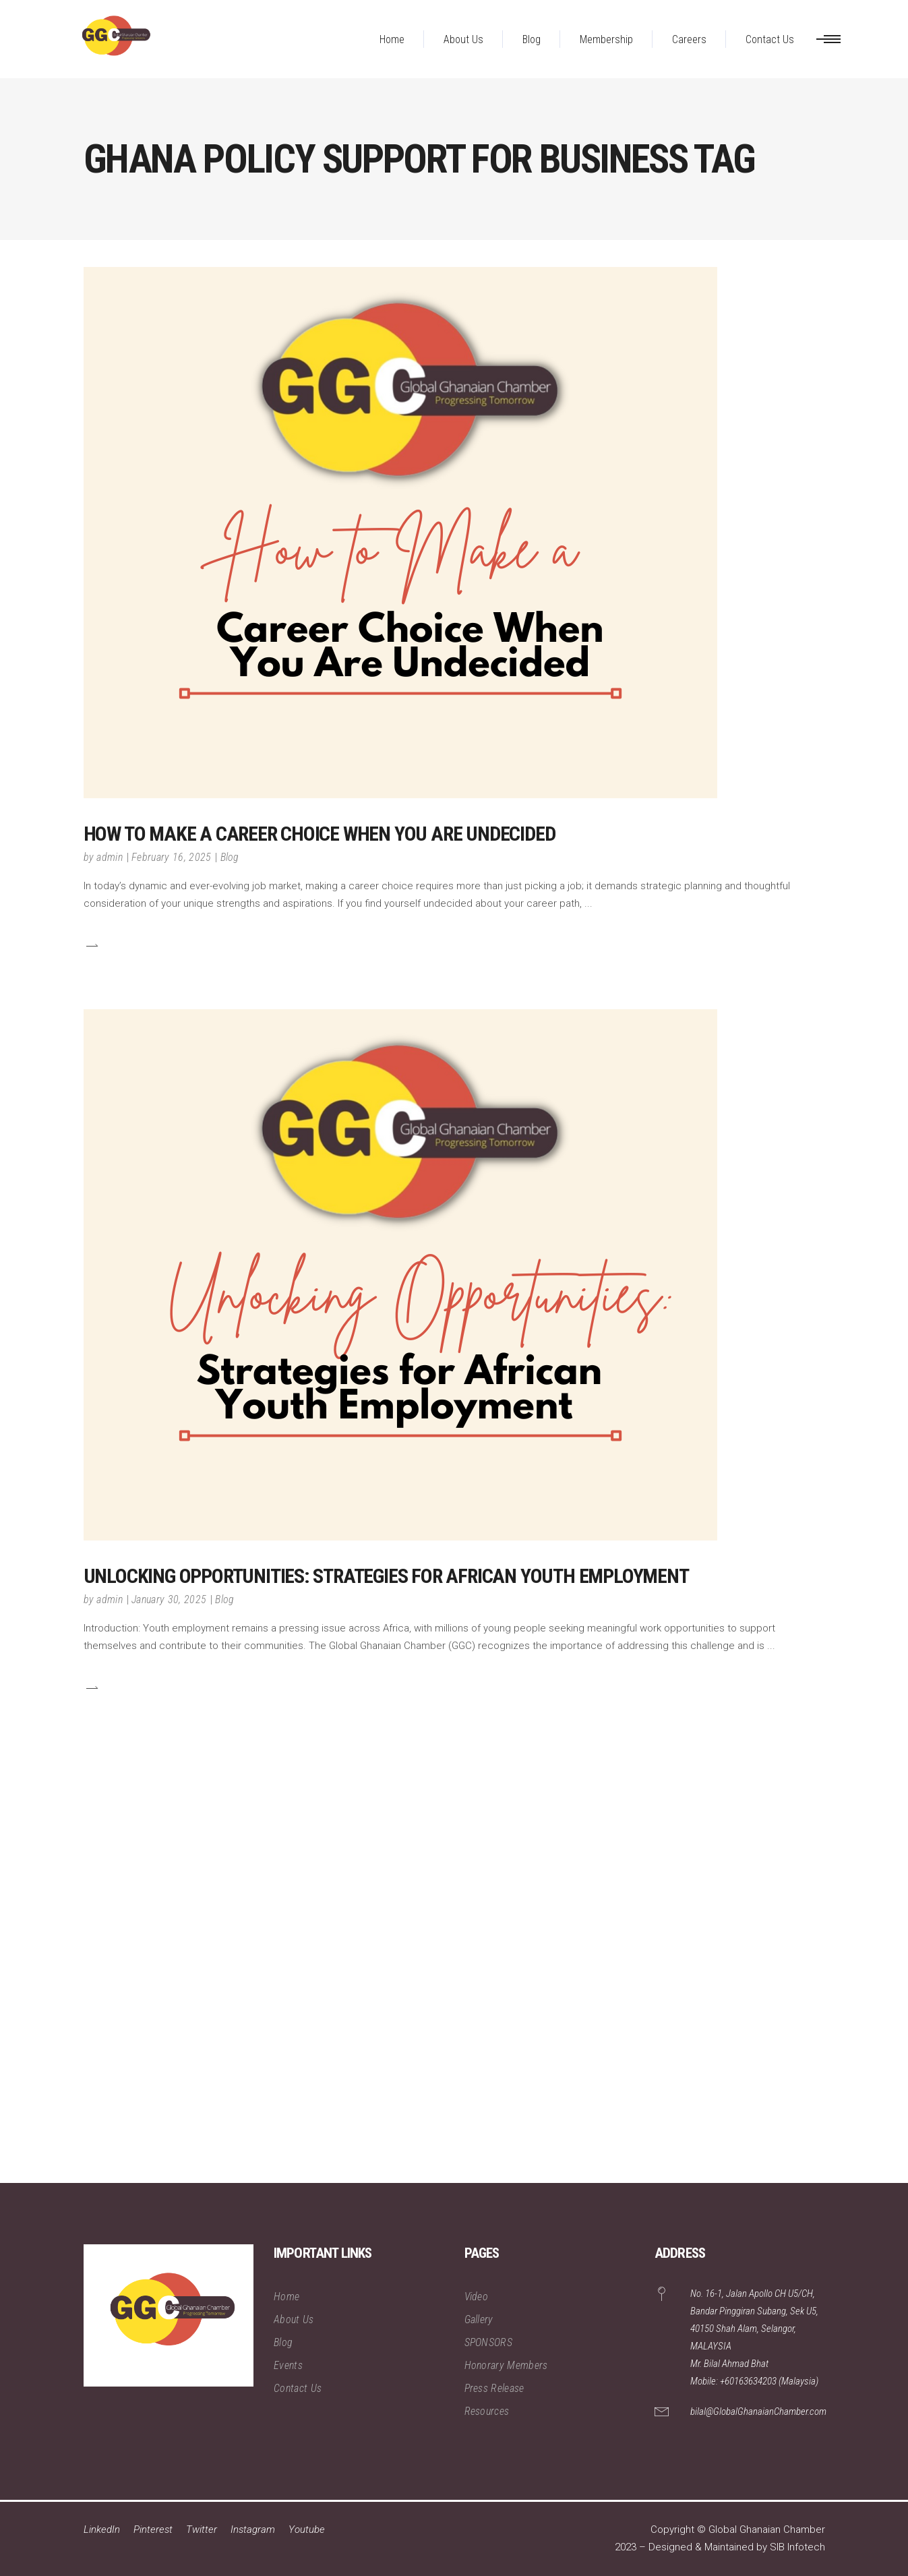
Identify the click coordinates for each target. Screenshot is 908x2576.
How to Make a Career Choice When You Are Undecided (319, 833)
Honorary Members (506, 2365)
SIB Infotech (797, 2547)
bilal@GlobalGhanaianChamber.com (758, 2411)
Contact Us (298, 2388)
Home (286, 2296)
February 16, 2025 (171, 857)
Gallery (478, 2319)
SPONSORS (488, 2342)
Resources (487, 2411)
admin (109, 857)
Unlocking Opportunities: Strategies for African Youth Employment (386, 1576)
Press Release (494, 2388)
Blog (229, 857)
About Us (294, 2319)
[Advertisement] (404, 1980)
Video (476, 2296)
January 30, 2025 (168, 1599)
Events (288, 2365)
